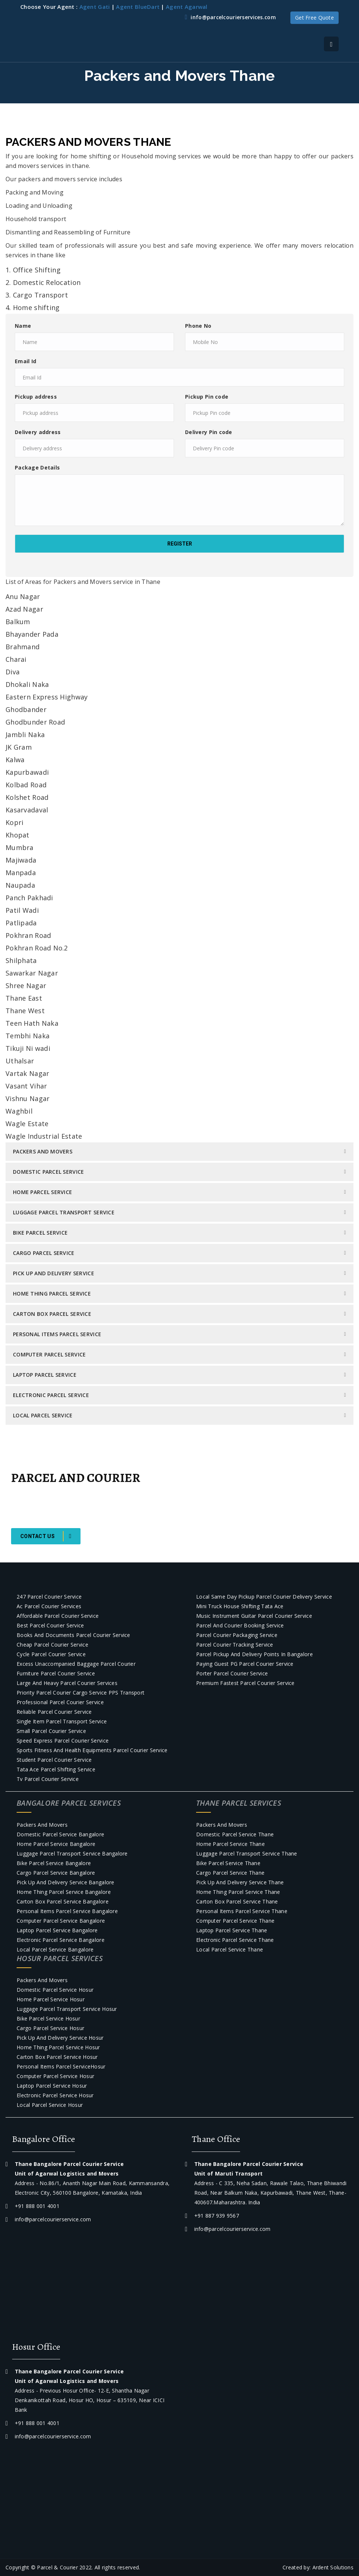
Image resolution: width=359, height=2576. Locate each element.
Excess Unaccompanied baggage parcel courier (76, 1663)
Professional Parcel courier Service (60, 1702)
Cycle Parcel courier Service (51, 1654)
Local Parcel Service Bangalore (55, 1949)
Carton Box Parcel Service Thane (237, 1901)
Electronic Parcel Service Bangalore (61, 1939)
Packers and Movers (42, 1151)
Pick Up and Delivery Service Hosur (60, 2037)
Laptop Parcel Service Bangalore (57, 1930)
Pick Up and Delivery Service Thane (240, 1882)
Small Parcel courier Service (51, 1730)
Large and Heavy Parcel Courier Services (67, 1682)
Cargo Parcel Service (44, 1252)
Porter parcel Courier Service (232, 1673)
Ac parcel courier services (49, 1606)
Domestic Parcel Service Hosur (55, 1989)
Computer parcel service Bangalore (61, 1920)
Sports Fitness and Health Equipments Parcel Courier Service (92, 1750)
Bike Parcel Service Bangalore (54, 1863)
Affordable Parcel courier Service (58, 1615)
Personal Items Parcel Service (57, 1334)
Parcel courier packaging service (236, 1634)
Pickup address (36, 396)
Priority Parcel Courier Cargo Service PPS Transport (80, 1692)
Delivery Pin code (208, 432)
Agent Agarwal (187, 6)
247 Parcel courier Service (49, 1596)
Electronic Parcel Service (51, 1395)
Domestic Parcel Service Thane (235, 1834)
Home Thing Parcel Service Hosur (58, 2047)
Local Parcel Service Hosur (50, 2104)
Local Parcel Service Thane (229, 1949)
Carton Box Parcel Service (52, 1313)
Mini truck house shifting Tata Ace (240, 1606)
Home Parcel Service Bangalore (56, 1843)
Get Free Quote (314, 17)
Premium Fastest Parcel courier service (245, 1682)
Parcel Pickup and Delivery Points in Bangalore (254, 1654)
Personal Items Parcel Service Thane (241, 1911)
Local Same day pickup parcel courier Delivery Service (264, 1596)
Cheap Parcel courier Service (52, 1644)
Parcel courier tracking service (234, 1644)
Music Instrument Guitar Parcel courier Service (254, 1615)
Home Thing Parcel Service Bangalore (64, 1891)
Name (23, 325)
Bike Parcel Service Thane (228, 1863)
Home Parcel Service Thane (230, 1843)
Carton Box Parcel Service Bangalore (63, 1901)
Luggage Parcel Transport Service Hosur (67, 2008)
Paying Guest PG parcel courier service (245, 1663)
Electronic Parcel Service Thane (235, 1939)
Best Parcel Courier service (50, 1625)
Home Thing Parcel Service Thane (238, 1891)
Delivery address (38, 432)
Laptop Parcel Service (44, 1374)
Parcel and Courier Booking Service (240, 1625)
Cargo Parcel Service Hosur (50, 2028)
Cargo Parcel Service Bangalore (56, 1872)
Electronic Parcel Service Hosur (55, 2095)
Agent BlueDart (138, 6)
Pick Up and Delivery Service (53, 1273)
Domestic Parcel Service (48, 1171)
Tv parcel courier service (48, 1778)
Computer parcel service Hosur (55, 2076)
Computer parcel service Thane (235, 1920)
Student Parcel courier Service (54, 1759)
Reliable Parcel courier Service (54, 1711)
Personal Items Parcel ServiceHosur (61, 2066)
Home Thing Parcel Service (52, 1293)
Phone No (198, 325)
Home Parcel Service (42, 1192)
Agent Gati (94, 6)
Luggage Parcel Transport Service (63, 1212)
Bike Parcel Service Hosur (48, 2018)
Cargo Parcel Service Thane (230, 1872)
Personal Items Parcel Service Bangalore (67, 1911)
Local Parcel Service (43, 1415)
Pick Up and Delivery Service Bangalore (65, 1882)
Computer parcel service (49, 1354)
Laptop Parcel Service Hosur (52, 2085)
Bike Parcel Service (40, 1232)
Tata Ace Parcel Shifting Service (56, 1769)
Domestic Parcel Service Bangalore (60, 1834)
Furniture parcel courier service (56, 1673)
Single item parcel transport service (62, 1721)
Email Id (25, 361)
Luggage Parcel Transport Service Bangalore (72, 1853)
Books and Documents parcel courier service (73, 1634)
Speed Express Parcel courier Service (63, 1740)
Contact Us (45, 1536)
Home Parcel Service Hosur (51, 1999)
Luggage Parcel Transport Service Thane (246, 1853)
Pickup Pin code (206, 396)
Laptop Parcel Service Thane (231, 1930)
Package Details (37, 467)
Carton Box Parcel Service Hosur (57, 2056)
